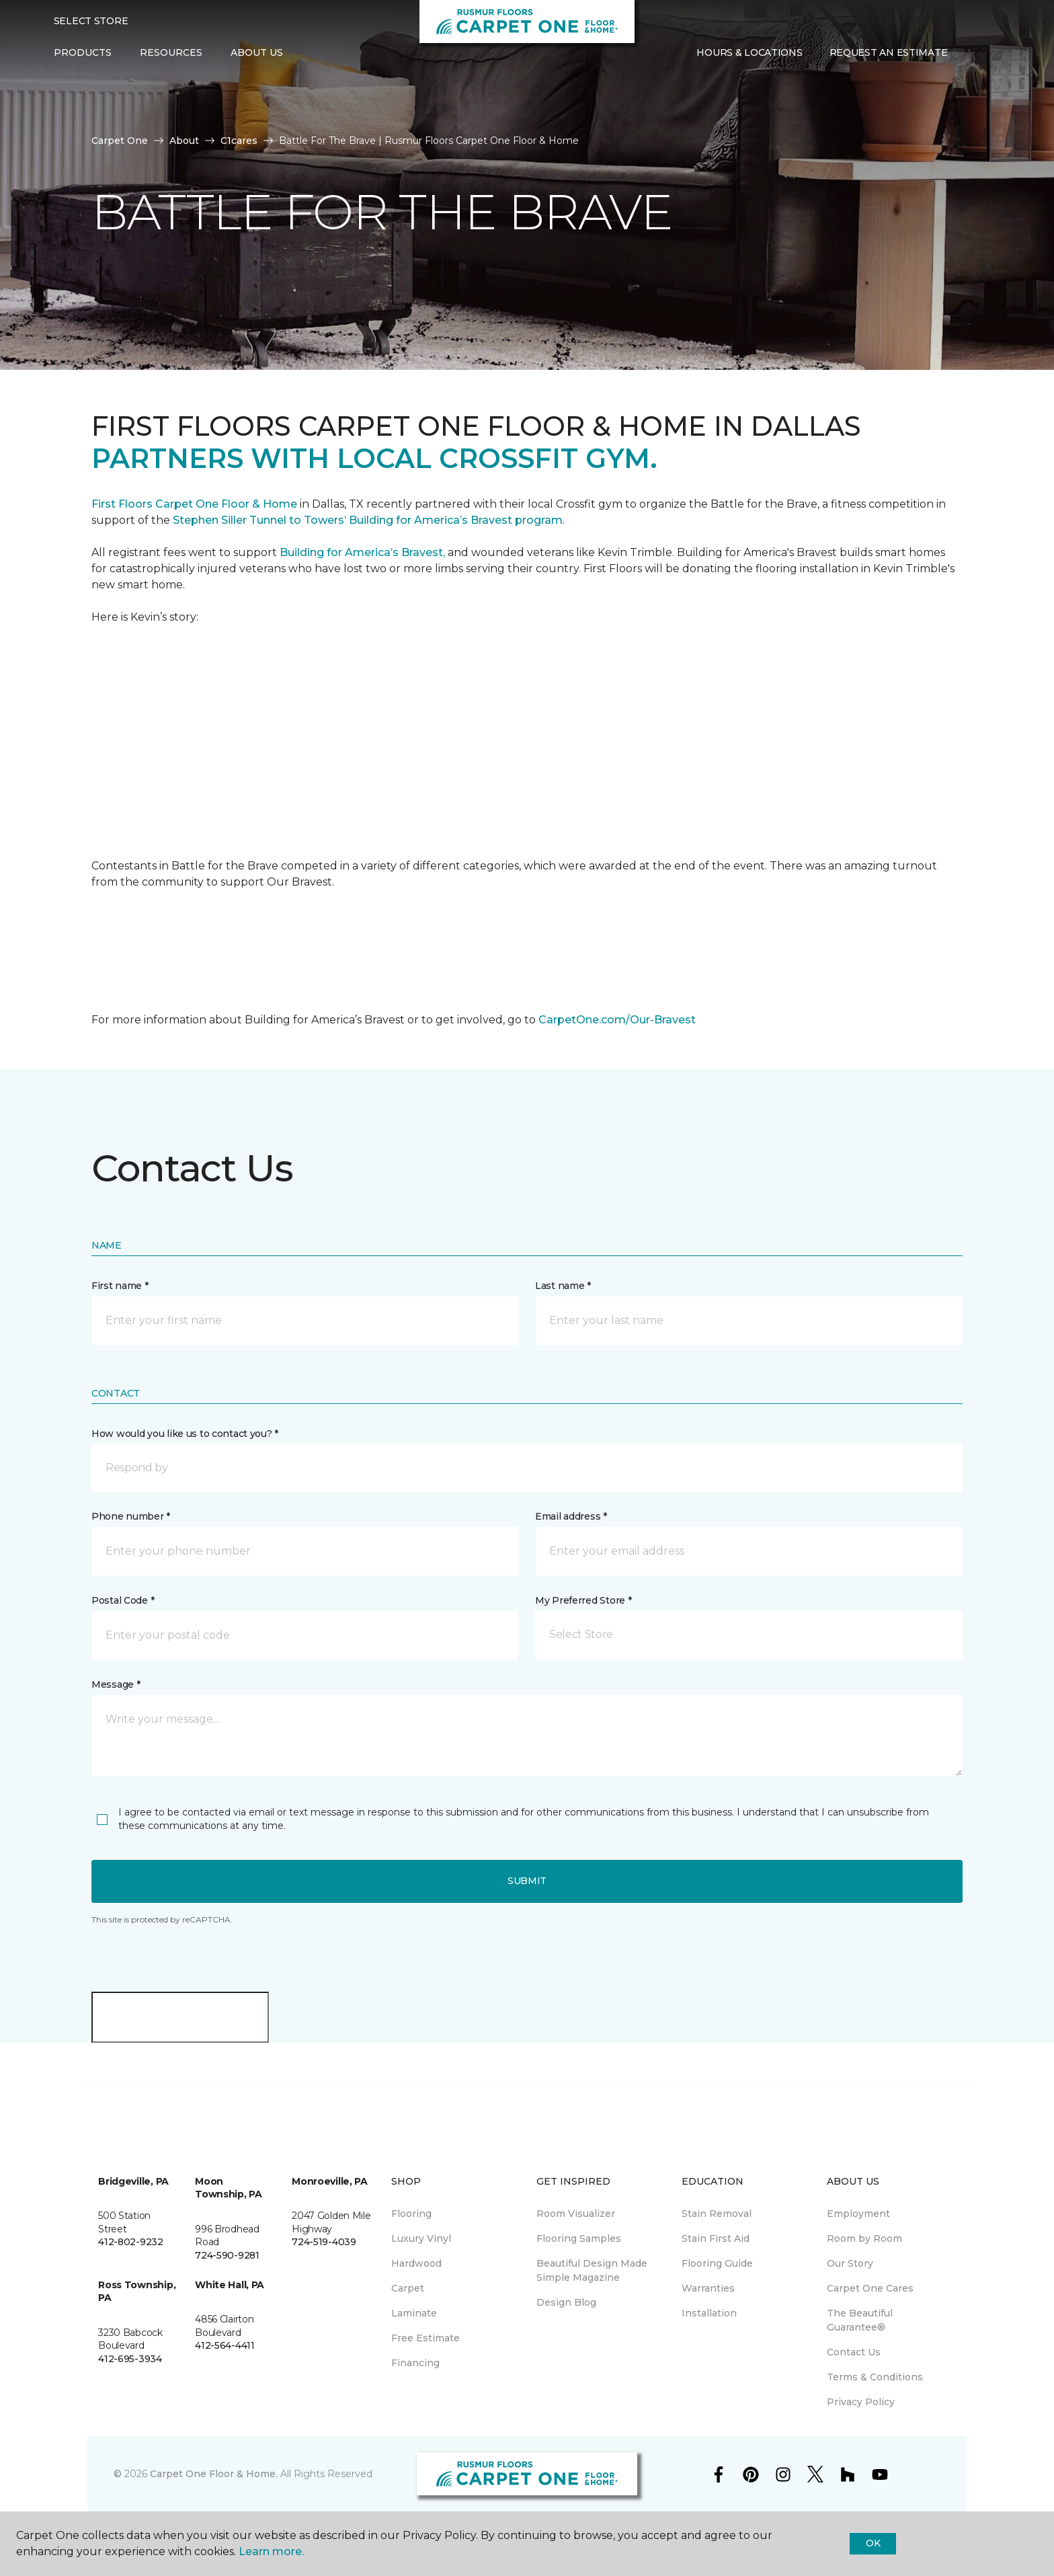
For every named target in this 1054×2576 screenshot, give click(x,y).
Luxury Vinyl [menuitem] (421, 2238)
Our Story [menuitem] (850, 2263)
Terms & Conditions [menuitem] (875, 2377)
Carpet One (119, 140)
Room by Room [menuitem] (864, 2238)
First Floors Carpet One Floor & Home (194, 504)
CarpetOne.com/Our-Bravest (617, 1019)
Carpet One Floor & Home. (214, 2474)
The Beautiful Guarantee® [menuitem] (860, 2320)
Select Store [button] (91, 21)
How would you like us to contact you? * (184, 1433)
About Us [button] (257, 52)
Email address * (571, 1516)
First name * (120, 1285)
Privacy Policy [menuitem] (861, 2402)
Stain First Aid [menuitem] (715, 2238)
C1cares (238, 140)
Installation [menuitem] (709, 2313)
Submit (527, 1881)
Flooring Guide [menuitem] (717, 2263)
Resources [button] (171, 52)
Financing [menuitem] (415, 2363)
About (184, 140)
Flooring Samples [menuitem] (578, 2238)
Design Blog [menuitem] (566, 2302)
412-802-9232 (130, 2242)
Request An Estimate (888, 52)
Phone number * (130, 1516)
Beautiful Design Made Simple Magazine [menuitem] (591, 2270)
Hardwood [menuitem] (416, 2263)
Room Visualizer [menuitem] (575, 2214)
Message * (115, 1684)
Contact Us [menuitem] (854, 2352)
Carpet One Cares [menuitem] (870, 2288)
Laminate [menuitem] (414, 2313)
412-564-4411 (225, 2345)
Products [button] (83, 52)
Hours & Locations (749, 52)
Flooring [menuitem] (411, 2214)
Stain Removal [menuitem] (717, 2214)
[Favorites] (987, 53)
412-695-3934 (130, 2359)
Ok (873, 2543)
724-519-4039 (324, 2242)
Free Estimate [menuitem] (425, 2338)
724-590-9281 (227, 2255)
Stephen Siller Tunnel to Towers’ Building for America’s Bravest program (368, 520)
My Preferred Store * (583, 1600)
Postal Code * (122, 1600)
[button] (971, 53)
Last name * (563, 1285)
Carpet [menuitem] (407, 2288)
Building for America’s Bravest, (362, 552)
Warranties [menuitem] (708, 2288)
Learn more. (271, 2551)
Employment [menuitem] (858, 2214)
